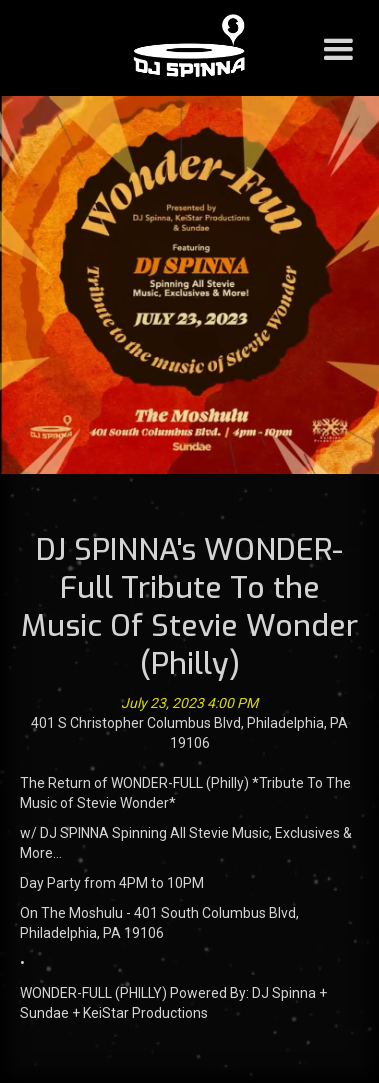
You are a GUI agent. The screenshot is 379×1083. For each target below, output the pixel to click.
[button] (338, 48)
